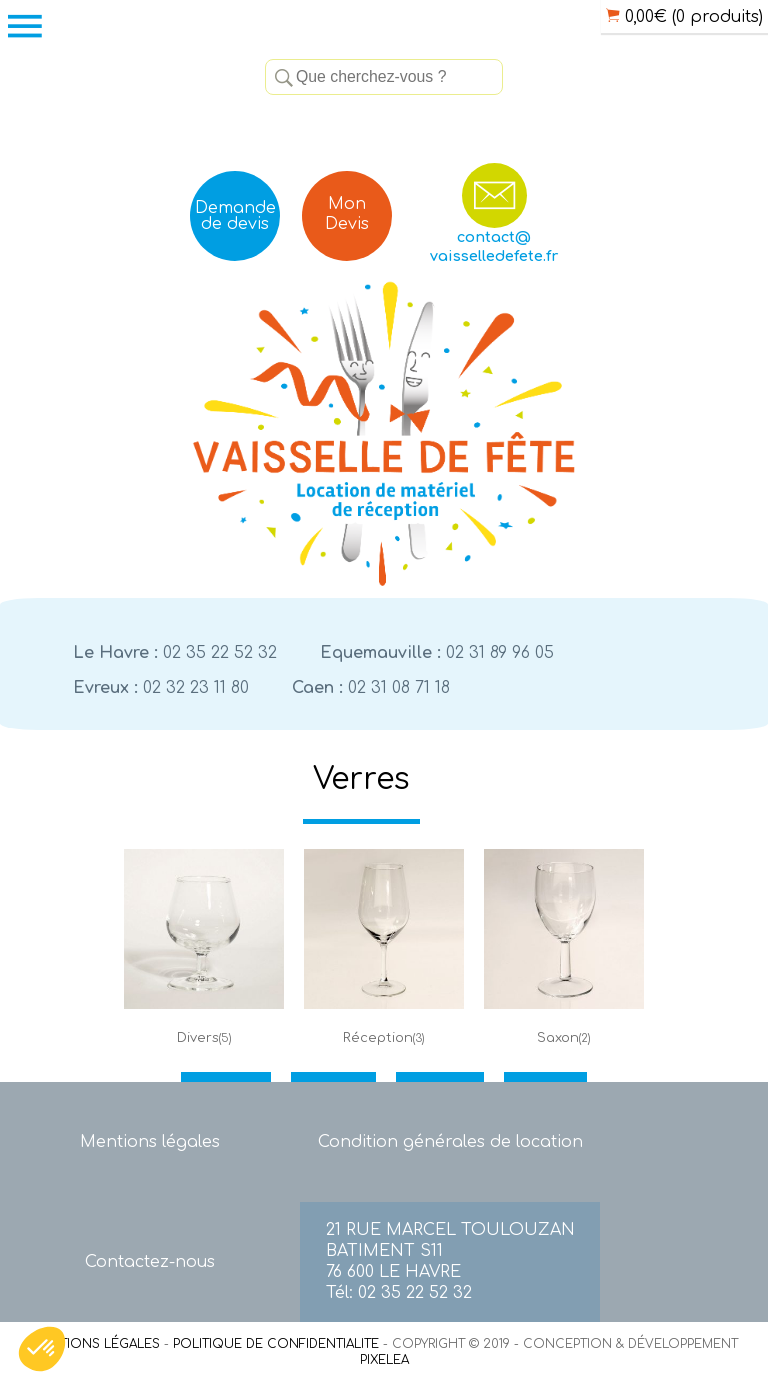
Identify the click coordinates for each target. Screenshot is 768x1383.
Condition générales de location (450, 1142)
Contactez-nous (150, 1262)
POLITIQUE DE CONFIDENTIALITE (276, 1344)
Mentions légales (150, 1142)
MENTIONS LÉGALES (95, 1344)
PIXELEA (384, 1360)
